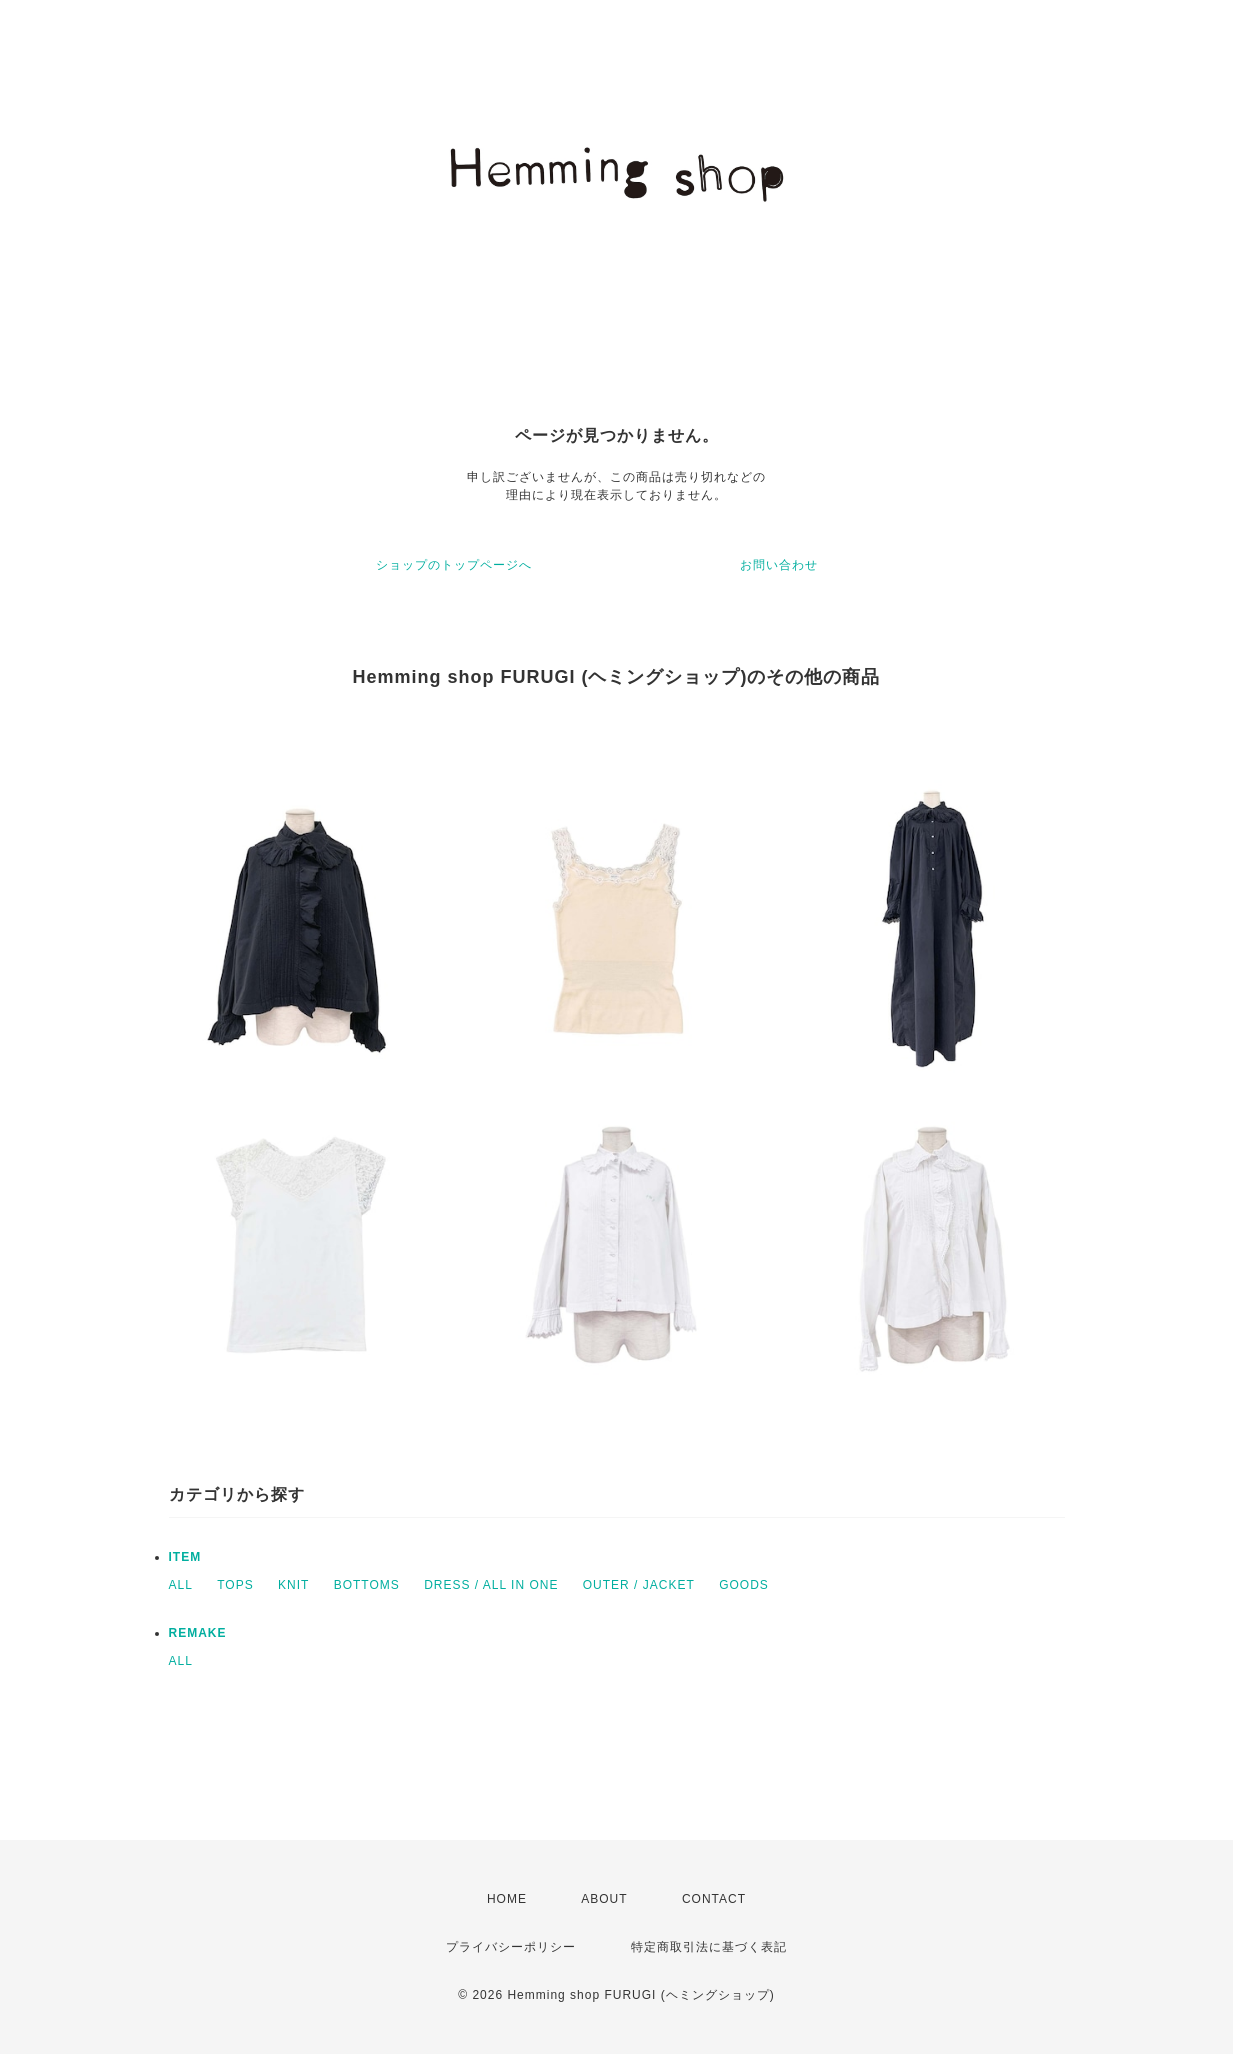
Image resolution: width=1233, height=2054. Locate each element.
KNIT (293, 1585)
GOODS (744, 1585)
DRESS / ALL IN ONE (491, 1585)
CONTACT (714, 1899)
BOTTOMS (367, 1585)
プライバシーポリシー (511, 1947)
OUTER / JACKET (639, 1585)
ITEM (185, 1557)
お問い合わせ (779, 565)
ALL (181, 1585)
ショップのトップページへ (454, 565)
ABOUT (604, 1899)
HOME (507, 1899)
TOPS (235, 1585)
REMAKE (198, 1633)
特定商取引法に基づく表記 (709, 1947)
